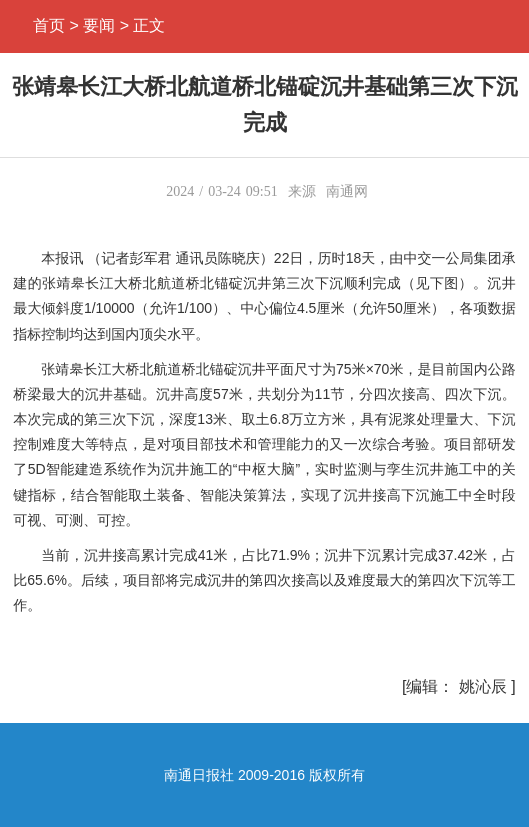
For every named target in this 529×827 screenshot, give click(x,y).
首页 (49, 25)
